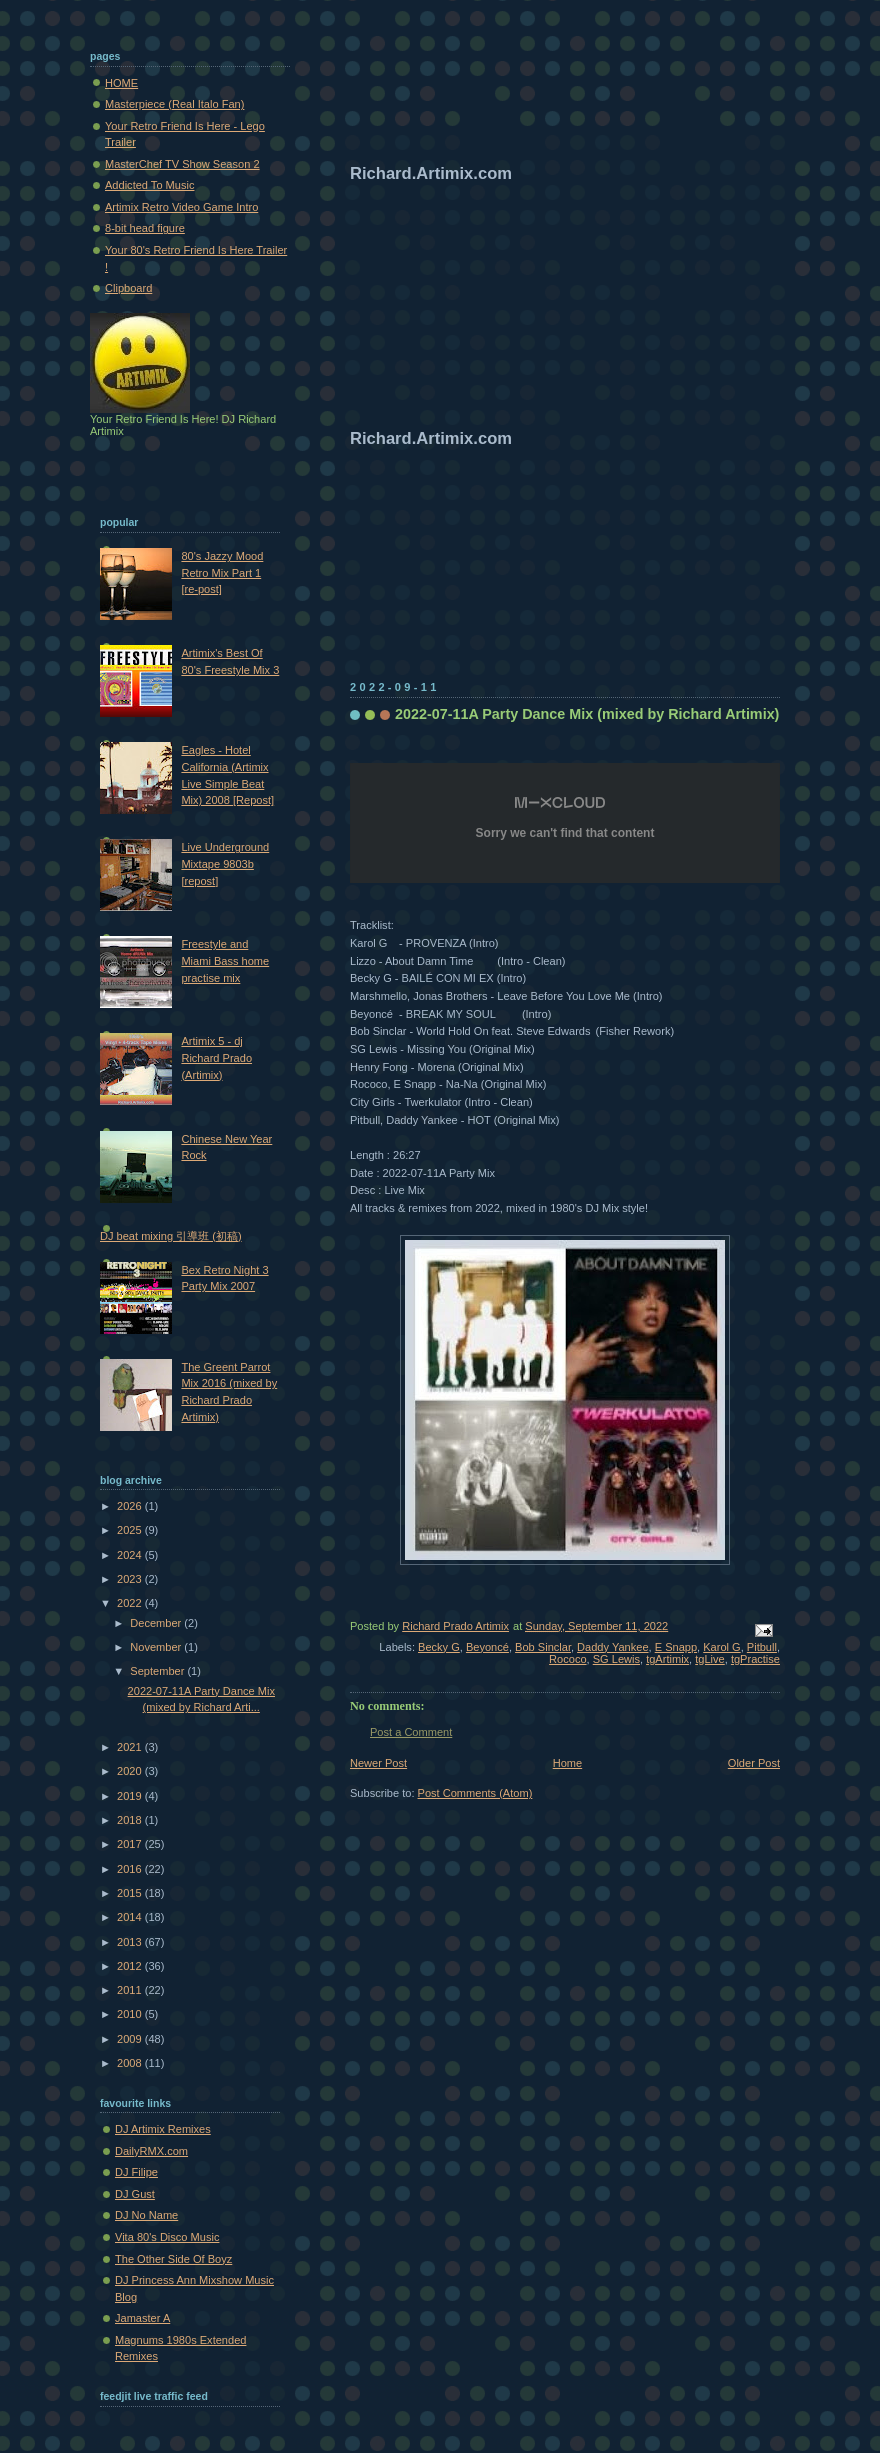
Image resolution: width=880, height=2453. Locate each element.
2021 (131, 1747)
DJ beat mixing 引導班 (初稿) (171, 1236)
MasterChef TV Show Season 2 (182, 164)
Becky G (439, 1647)
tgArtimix (667, 1659)
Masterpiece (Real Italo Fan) (174, 104)
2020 (131, 1771)
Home (567, 1763)
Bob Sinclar (543, 1647)
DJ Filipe (136, 2172)
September (158, 1671)
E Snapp (676, 1647)
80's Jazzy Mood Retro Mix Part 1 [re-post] (222, 572)
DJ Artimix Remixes (163, 2129)
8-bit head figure (145, 228)
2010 (131, 2014)
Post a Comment (411, 1732)
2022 (131, 1603)
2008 (131, 2063)
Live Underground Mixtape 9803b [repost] (225, 863)
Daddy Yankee (612, 1647)
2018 (131, 1820)
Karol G (721, 1647)
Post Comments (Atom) (475, 1793)
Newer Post (378, 1763)
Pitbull (762, 1647)
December (157, 1623)
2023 (131, 1579)
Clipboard (128, 288)
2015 (131, 1893)
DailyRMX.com (151, 2151)
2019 (131, 1796)
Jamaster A (142, 2318)
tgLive (709, 1659)
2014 (131, 1917)
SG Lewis (616, 1659)
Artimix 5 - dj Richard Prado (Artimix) (216, 1057)
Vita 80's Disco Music (167, 2237)
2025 (131, 1530)
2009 (131, 2039)
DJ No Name (146, 2215)
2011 (131, 1990)
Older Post (754, 1763)
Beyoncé (487, 1647)
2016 (131, 1869)
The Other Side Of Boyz (173, 2259)
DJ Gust (135, 2194)
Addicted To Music (149, 185)
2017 (131, 1844)
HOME (121, 83)
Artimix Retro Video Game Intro (181, 207)
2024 (131, 1555)
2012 (131, 1966)
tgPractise (755, 1659)
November (157, 1647)
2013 (131, 1942)
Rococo (567, 1659)
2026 (131, 1506)
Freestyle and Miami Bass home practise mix (225, 960)
